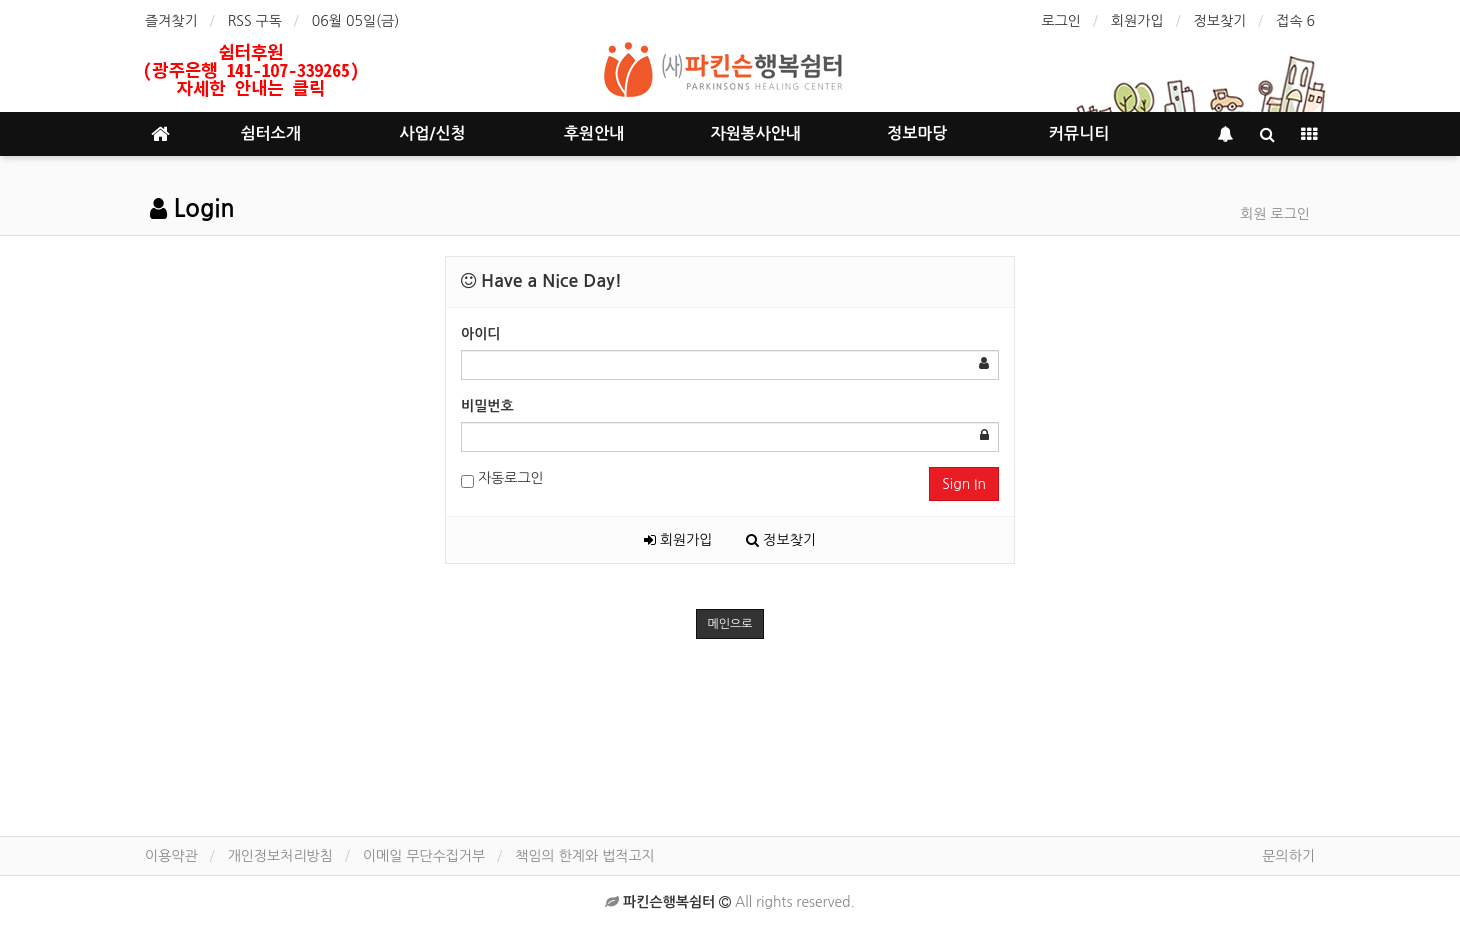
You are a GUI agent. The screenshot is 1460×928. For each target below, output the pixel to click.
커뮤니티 (1079, 133)
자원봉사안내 (756, 133)
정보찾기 (1220, 21)
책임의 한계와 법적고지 (584, 856)
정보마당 (917, 133)
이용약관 (171, 856)
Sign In (964, 484)
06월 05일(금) (356, 21)
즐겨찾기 (171, 21)
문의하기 (1288, 856)
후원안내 (594, 133)
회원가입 (1137, 21)
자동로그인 (502, 479)
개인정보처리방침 (280, 856)
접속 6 (1295, 21)
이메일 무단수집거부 (424, 856)
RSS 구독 (255, 21)
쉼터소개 (271, 133)
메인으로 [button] (729, 624)
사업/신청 (432, 133)
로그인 (1061, 21)
